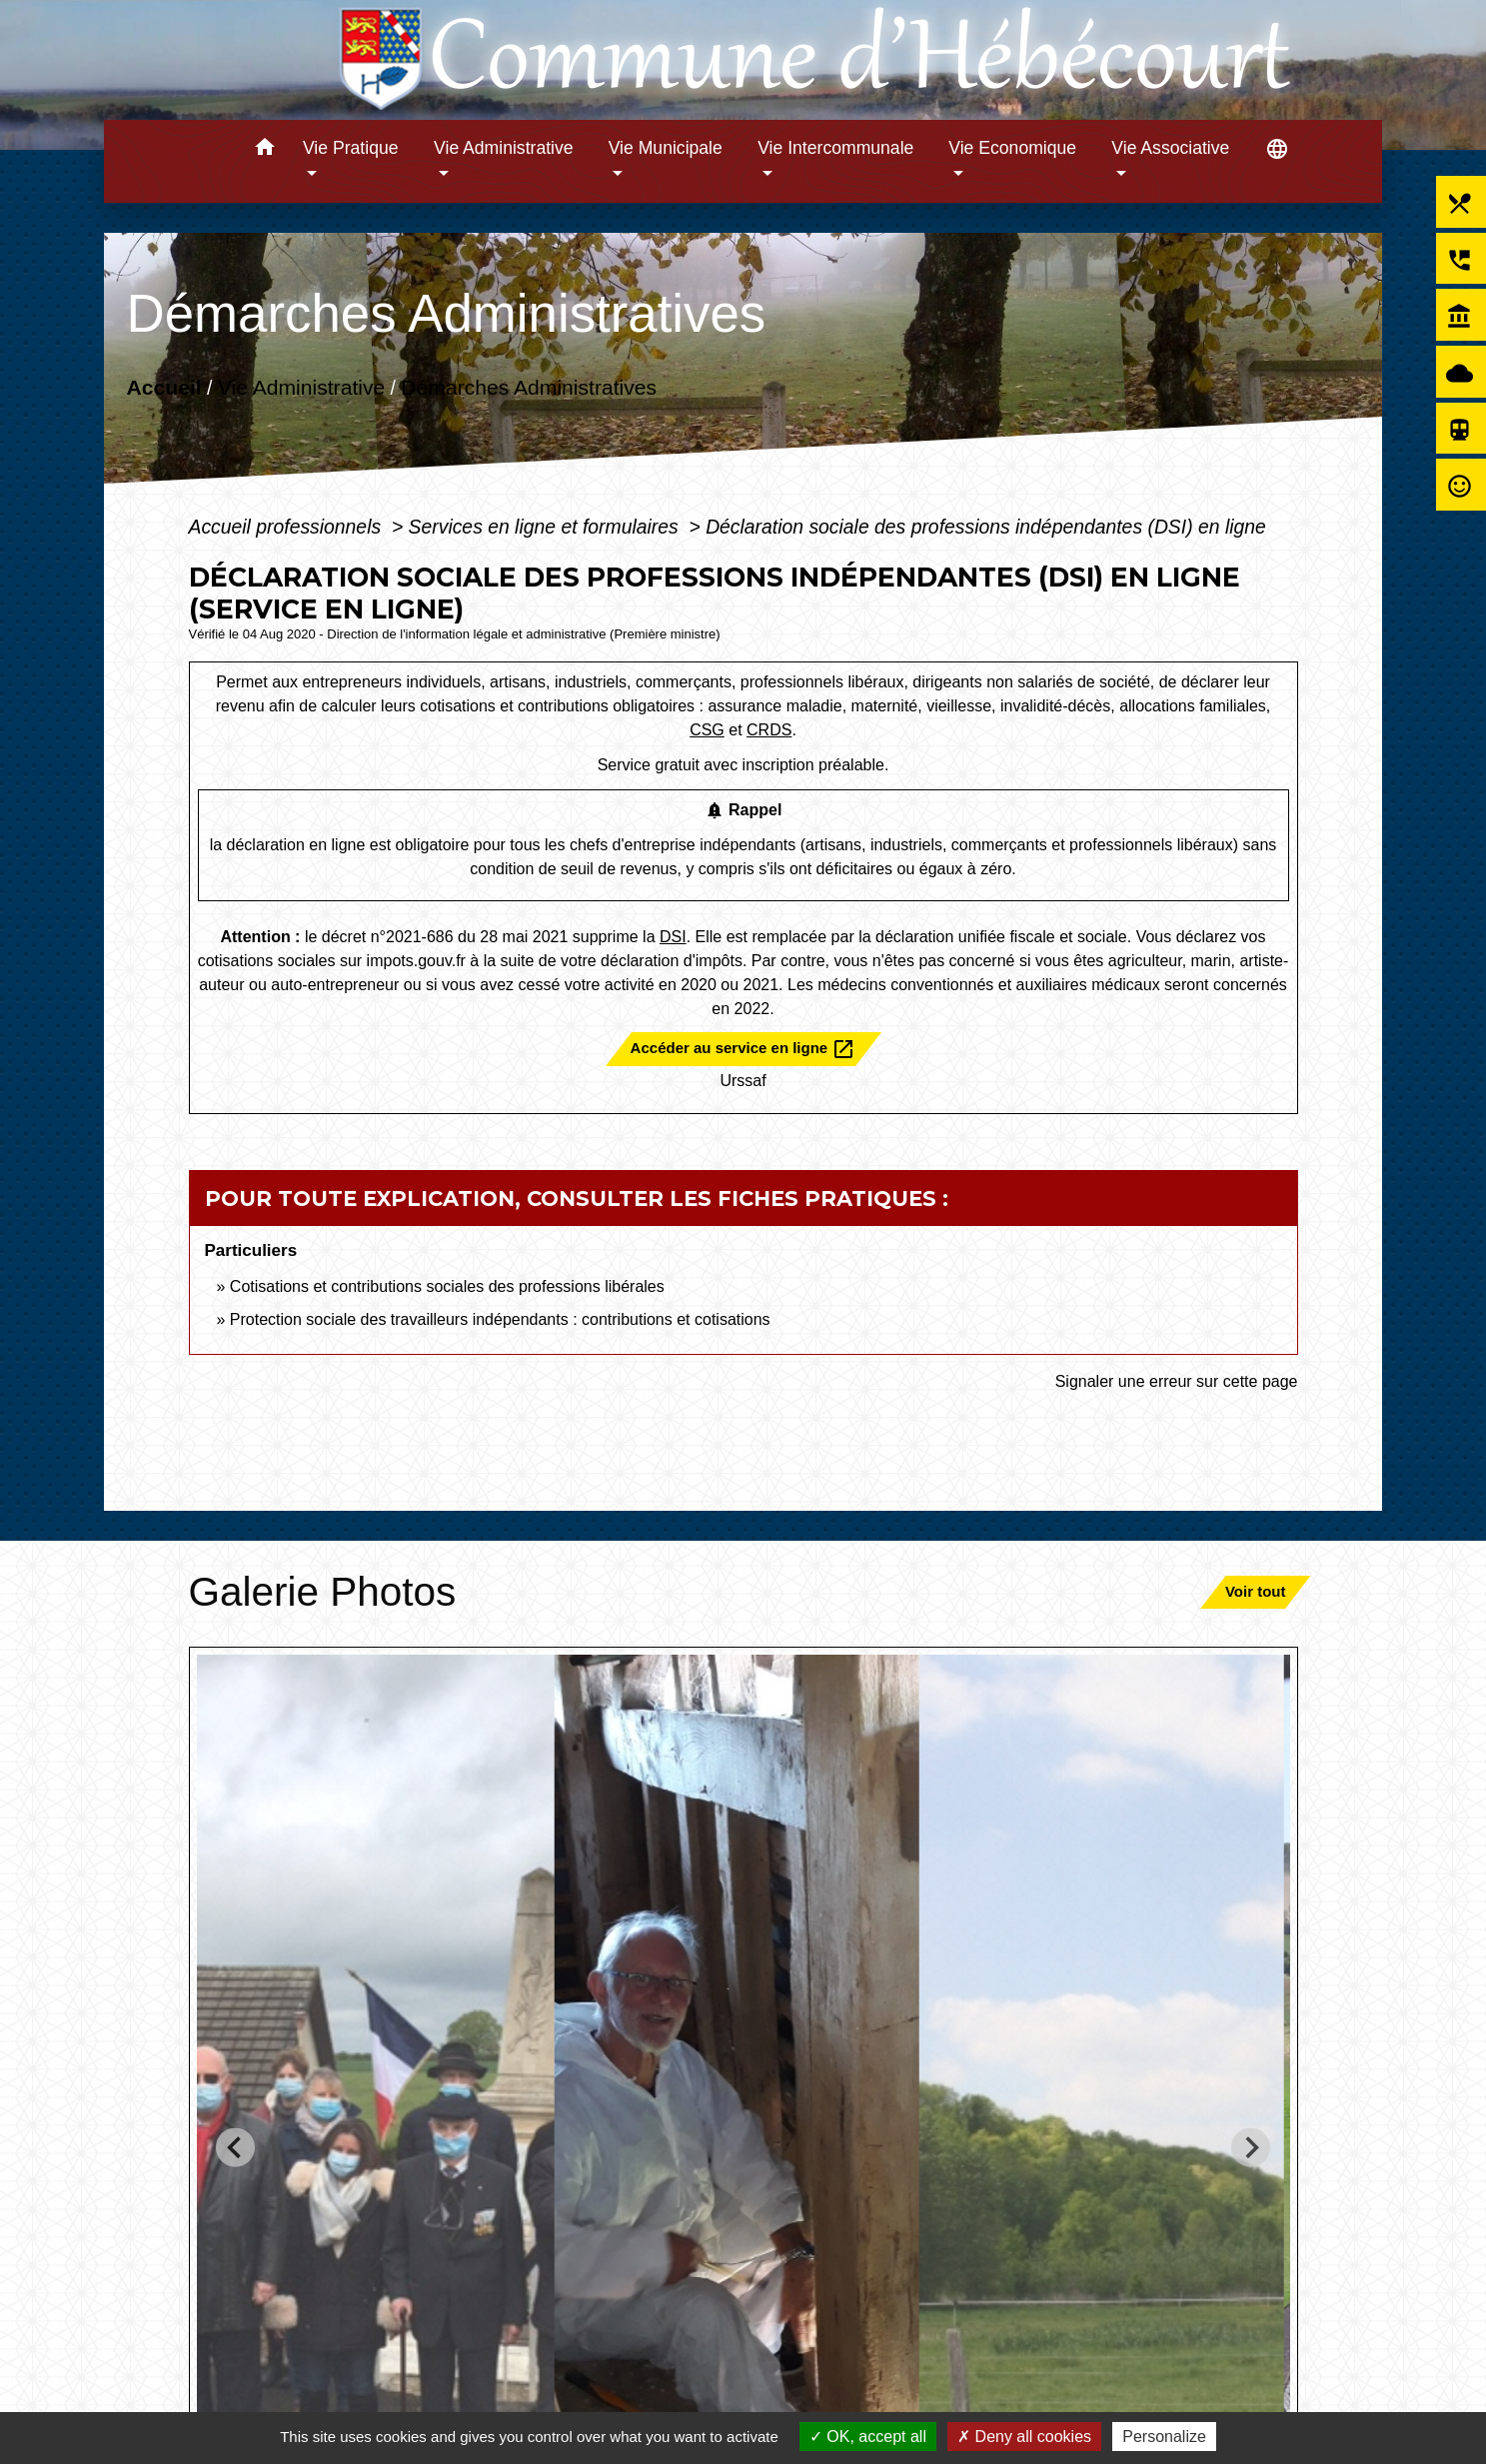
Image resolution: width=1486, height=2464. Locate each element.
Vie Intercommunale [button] (835, 148)
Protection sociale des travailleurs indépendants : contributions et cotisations (500, 1319)
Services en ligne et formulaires (546, 527)
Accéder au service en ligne (743, 1049)
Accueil (164, 387)
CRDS (768, 729)
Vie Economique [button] (1012, 148)
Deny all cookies (1024, 2436)
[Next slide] (1250, 2147)
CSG (707, 729)
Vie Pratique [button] (351, 148)
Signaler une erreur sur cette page (1176, 1381)
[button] (264, 150)
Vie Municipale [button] (666, 148)
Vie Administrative (301, 387)
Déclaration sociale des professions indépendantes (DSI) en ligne (986, 527)
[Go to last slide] (235, 2147)
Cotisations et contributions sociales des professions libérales (447, 1286)
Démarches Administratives (529, 387)
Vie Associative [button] (1170, 148)
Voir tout (1255, 1591)
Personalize (1164, 2436)
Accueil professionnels (288, 527)
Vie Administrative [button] (504, 148)
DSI (673, 936)
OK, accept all (867, 2436)
